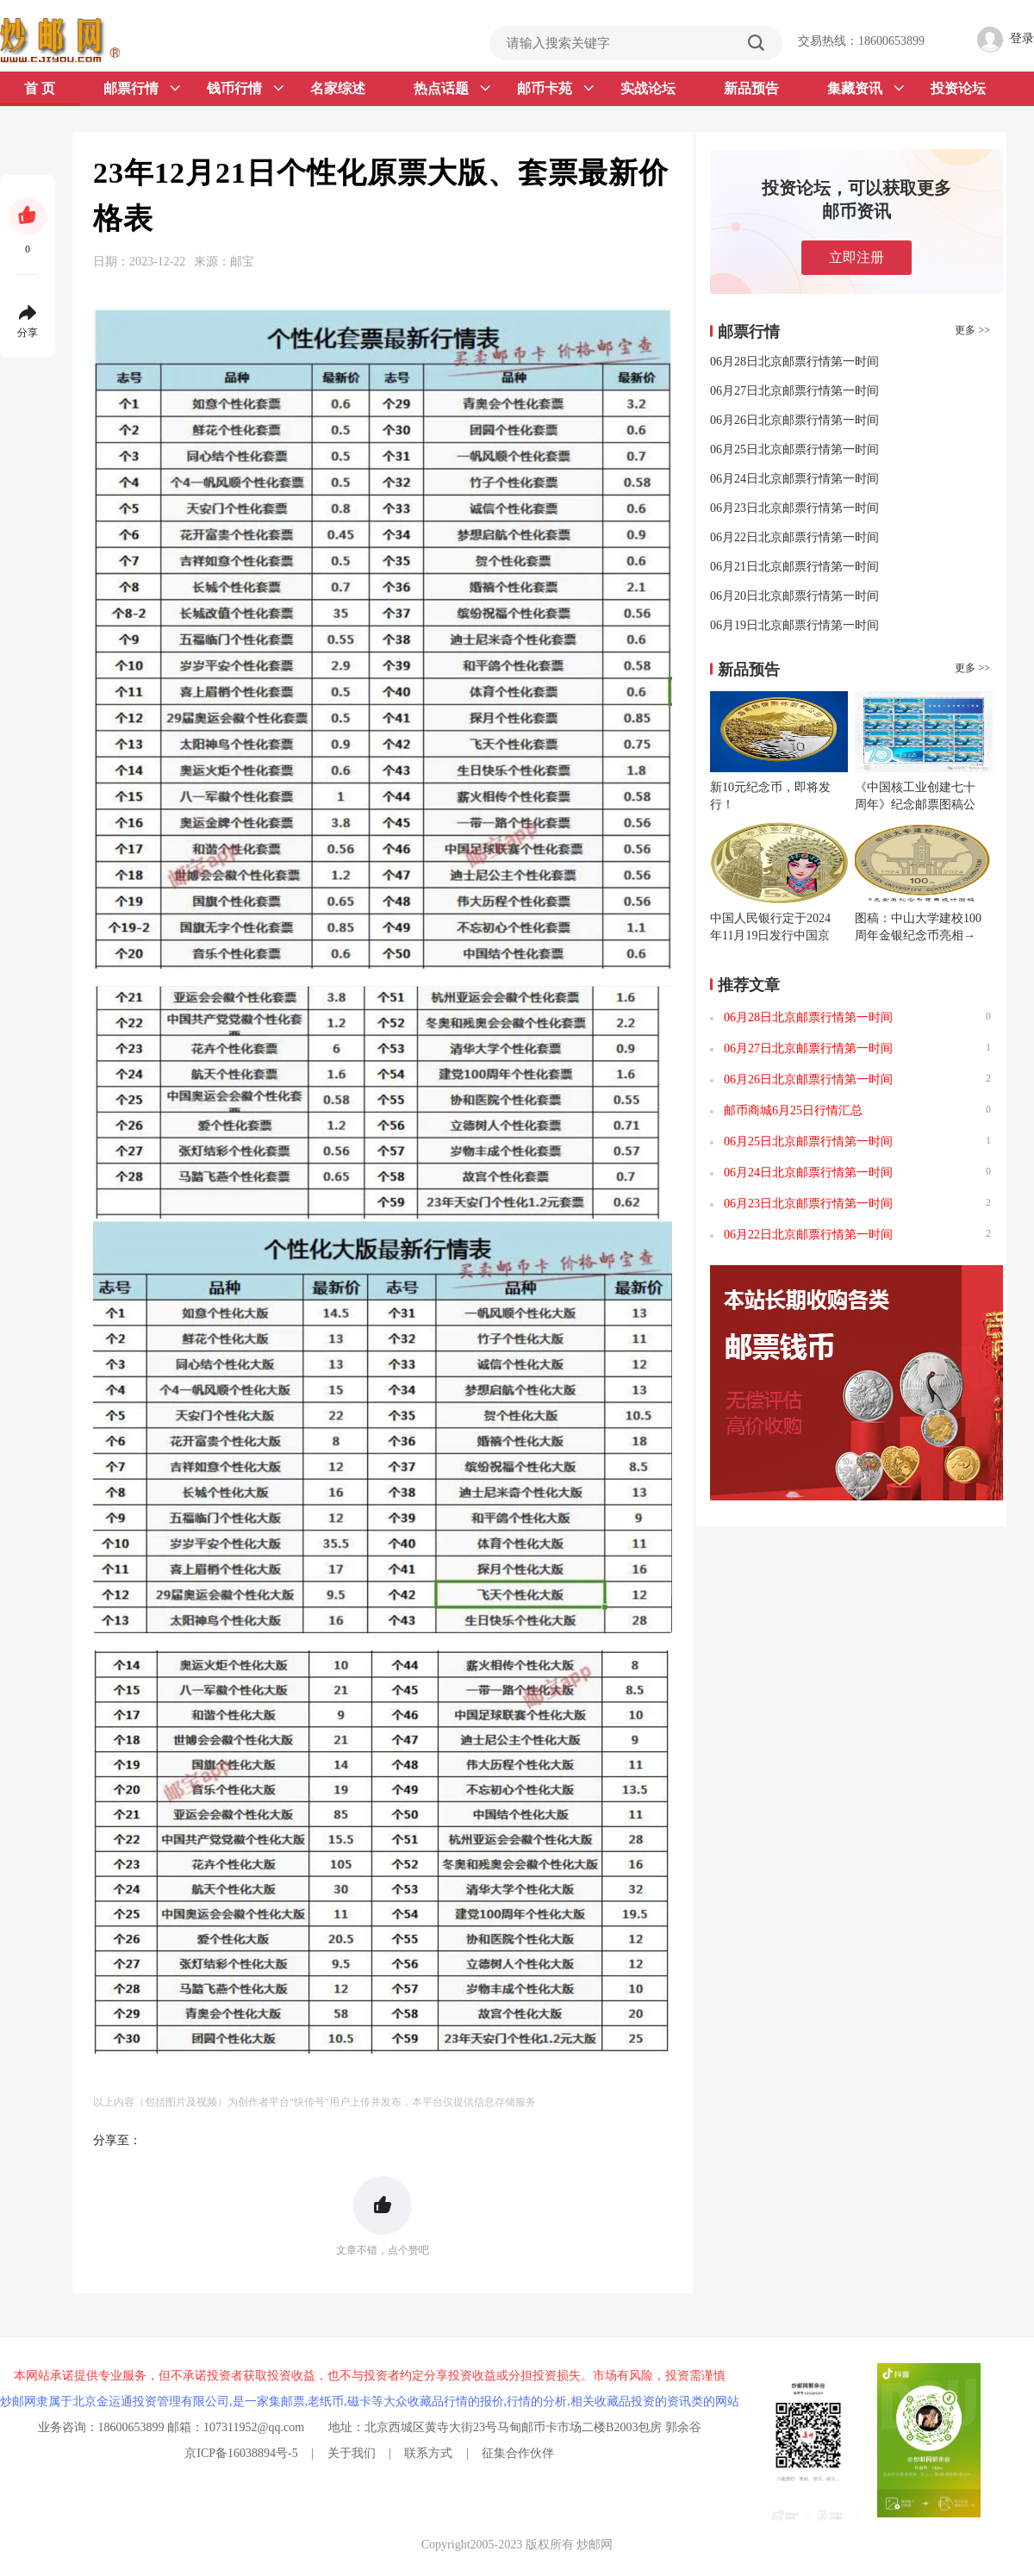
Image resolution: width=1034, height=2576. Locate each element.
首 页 (39, 88)
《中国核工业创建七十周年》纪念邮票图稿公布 (915, 804)
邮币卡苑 (555, 89)
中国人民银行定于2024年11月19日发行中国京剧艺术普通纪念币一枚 (770, 935)
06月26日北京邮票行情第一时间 (794, 420)
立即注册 (856, 257)
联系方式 (428, 2453)
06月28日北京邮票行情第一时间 (794, 361)
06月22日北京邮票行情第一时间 (794, 537)
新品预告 (751, 88)
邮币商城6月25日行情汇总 (793, 1110)
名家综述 (337, 88)
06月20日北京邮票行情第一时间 (794, 595)
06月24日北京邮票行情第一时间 (794, 478)
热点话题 (452, 89)
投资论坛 (958, 88)
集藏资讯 (865, 89)
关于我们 (351, 2453)
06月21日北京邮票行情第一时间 (794, 566)
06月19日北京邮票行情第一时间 (794, 625)
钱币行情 (245, 89)
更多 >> (972, 330)
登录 (1022, 38)
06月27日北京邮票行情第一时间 (794, 390)
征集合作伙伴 (518, 2453)
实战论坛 (648, 88)
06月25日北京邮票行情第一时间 (794, 449)
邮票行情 (141, 89)
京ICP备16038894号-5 (240, 2453)
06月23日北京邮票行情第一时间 (794, 508)
